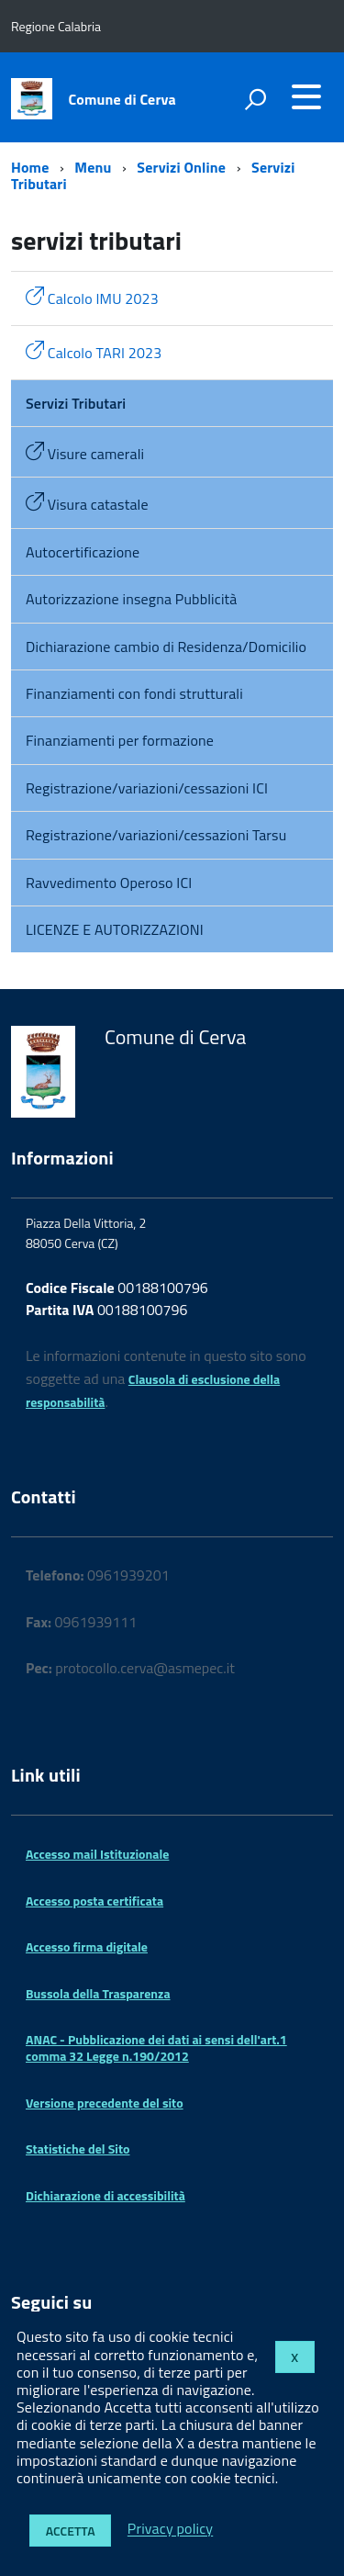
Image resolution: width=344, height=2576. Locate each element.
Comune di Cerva (122, 99)
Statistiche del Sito (77, 2148)
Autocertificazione (82, 552)
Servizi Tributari (76, 403)
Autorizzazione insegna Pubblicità (132, 599)
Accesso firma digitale (87, 1946)
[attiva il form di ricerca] (255, 99)
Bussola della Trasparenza (98, 1993)
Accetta (70, 2530)
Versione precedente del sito (104, 2102)
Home (30, 167)
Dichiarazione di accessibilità (105, 2195)
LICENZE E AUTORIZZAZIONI (115, 929)
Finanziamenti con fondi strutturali (134, 693)
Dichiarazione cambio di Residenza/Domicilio (166, 647)
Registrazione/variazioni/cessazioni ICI (147, 788)
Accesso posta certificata (94, 1900)
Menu (92, 167)
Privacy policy (170, 2529)
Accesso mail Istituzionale (97, 1853)
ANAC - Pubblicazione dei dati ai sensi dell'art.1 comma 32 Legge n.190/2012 (156, 2047)
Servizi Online (181, 167)
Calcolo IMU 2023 (92, 298)
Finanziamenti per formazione (120, 740)
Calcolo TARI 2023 (93, 352)
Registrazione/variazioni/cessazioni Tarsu (156, 835)
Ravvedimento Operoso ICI (109, 883)
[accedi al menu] (306, 96)
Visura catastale (87, 503)
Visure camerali (85, 453)
